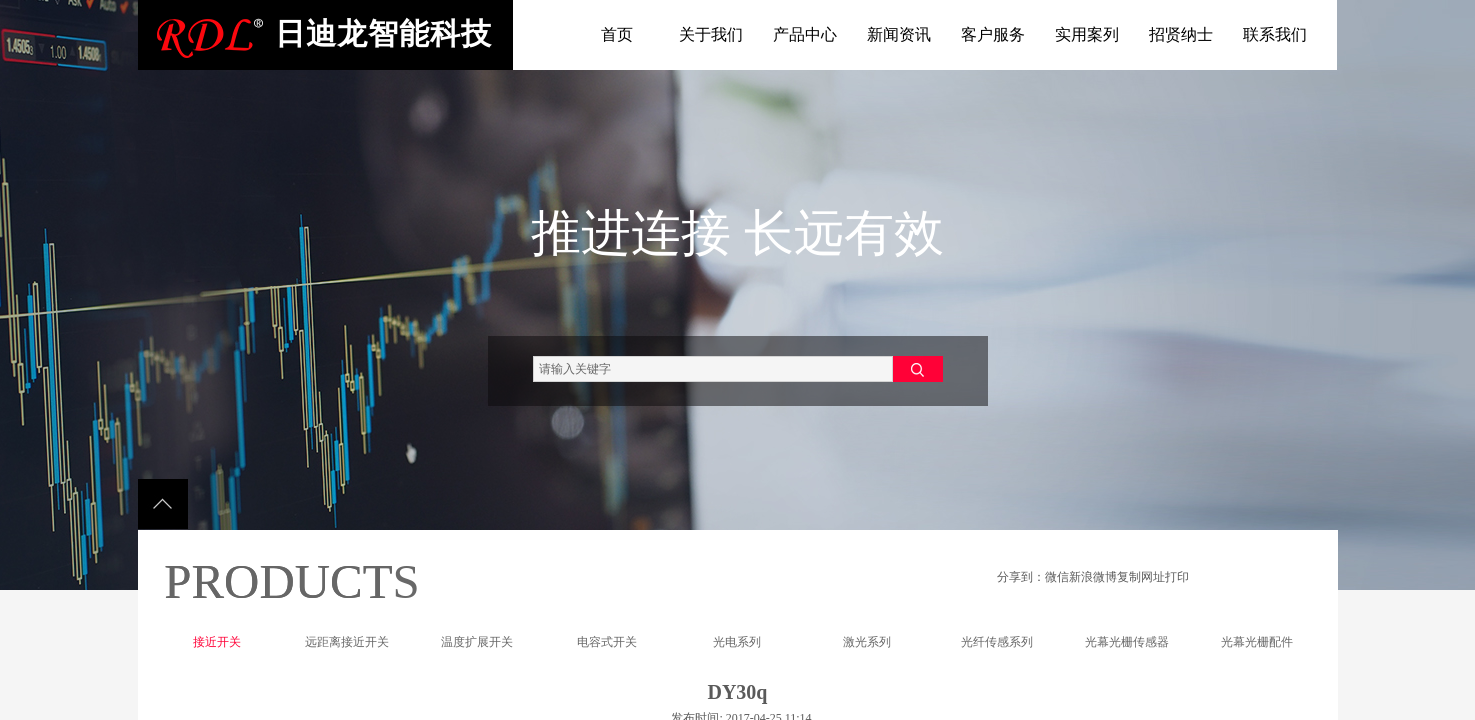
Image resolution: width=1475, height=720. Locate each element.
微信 (1057, 577)
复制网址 (1141, 577)
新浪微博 (1093, 577)
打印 (1177, 577)
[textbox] (713, 369)
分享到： (1021, 577)
